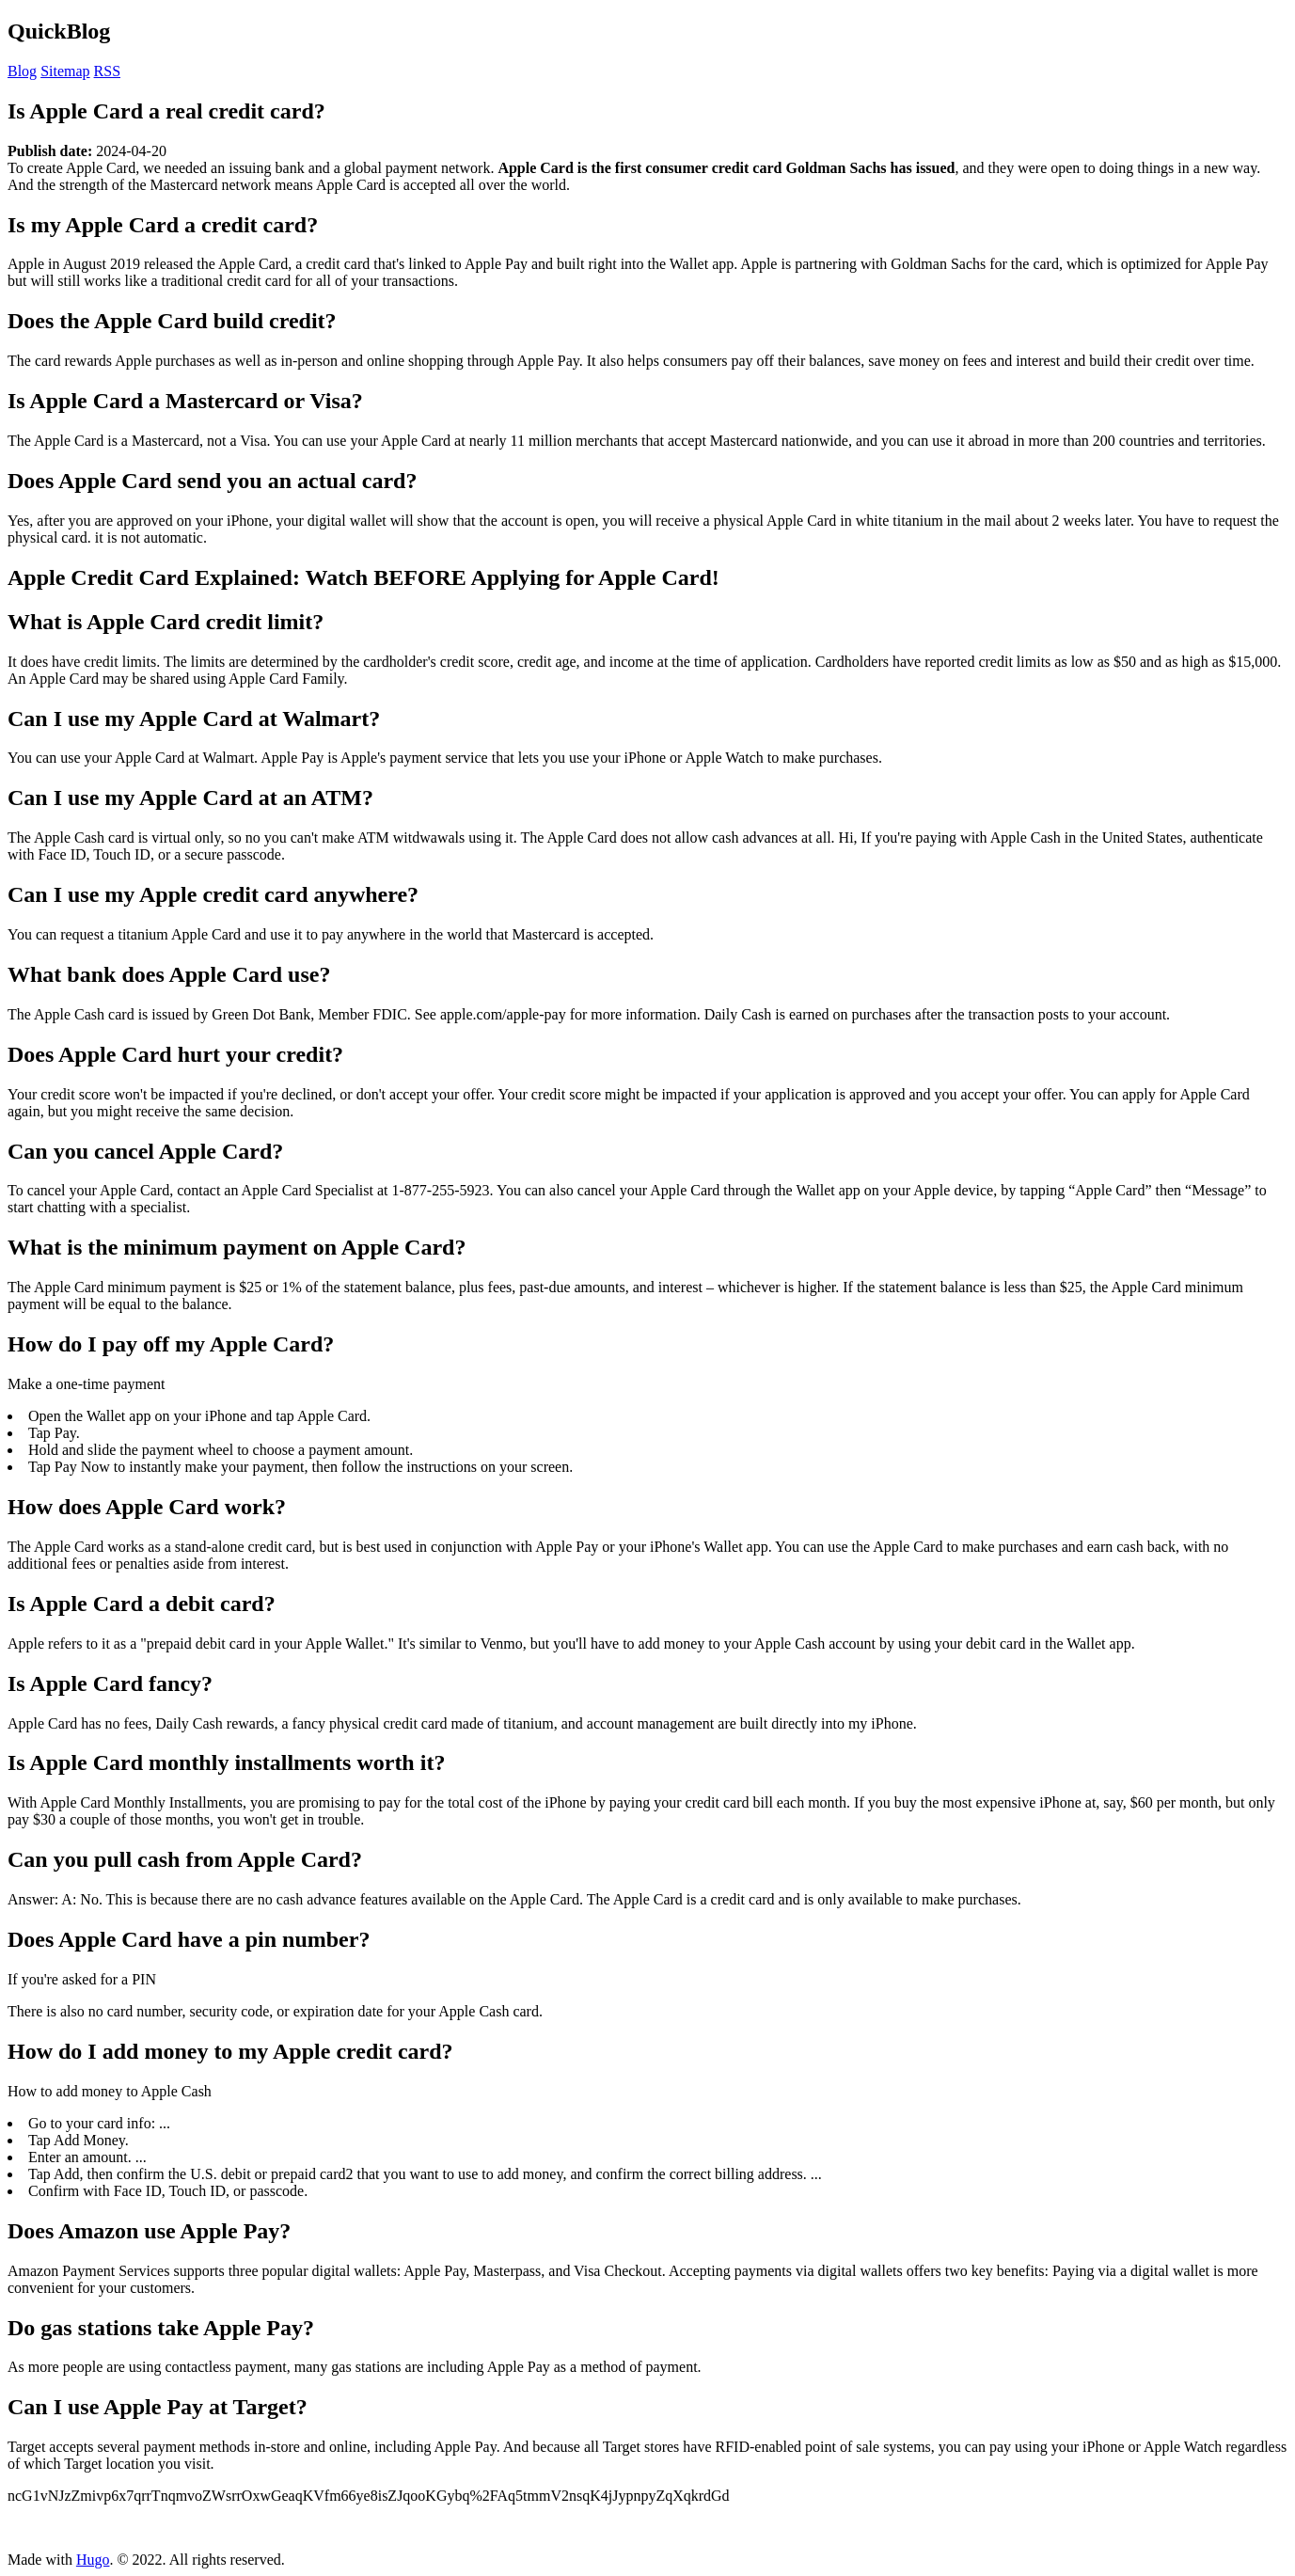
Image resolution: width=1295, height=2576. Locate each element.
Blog (22, 71)
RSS (107, 71)
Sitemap (64, 71)
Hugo (93, 2560)
